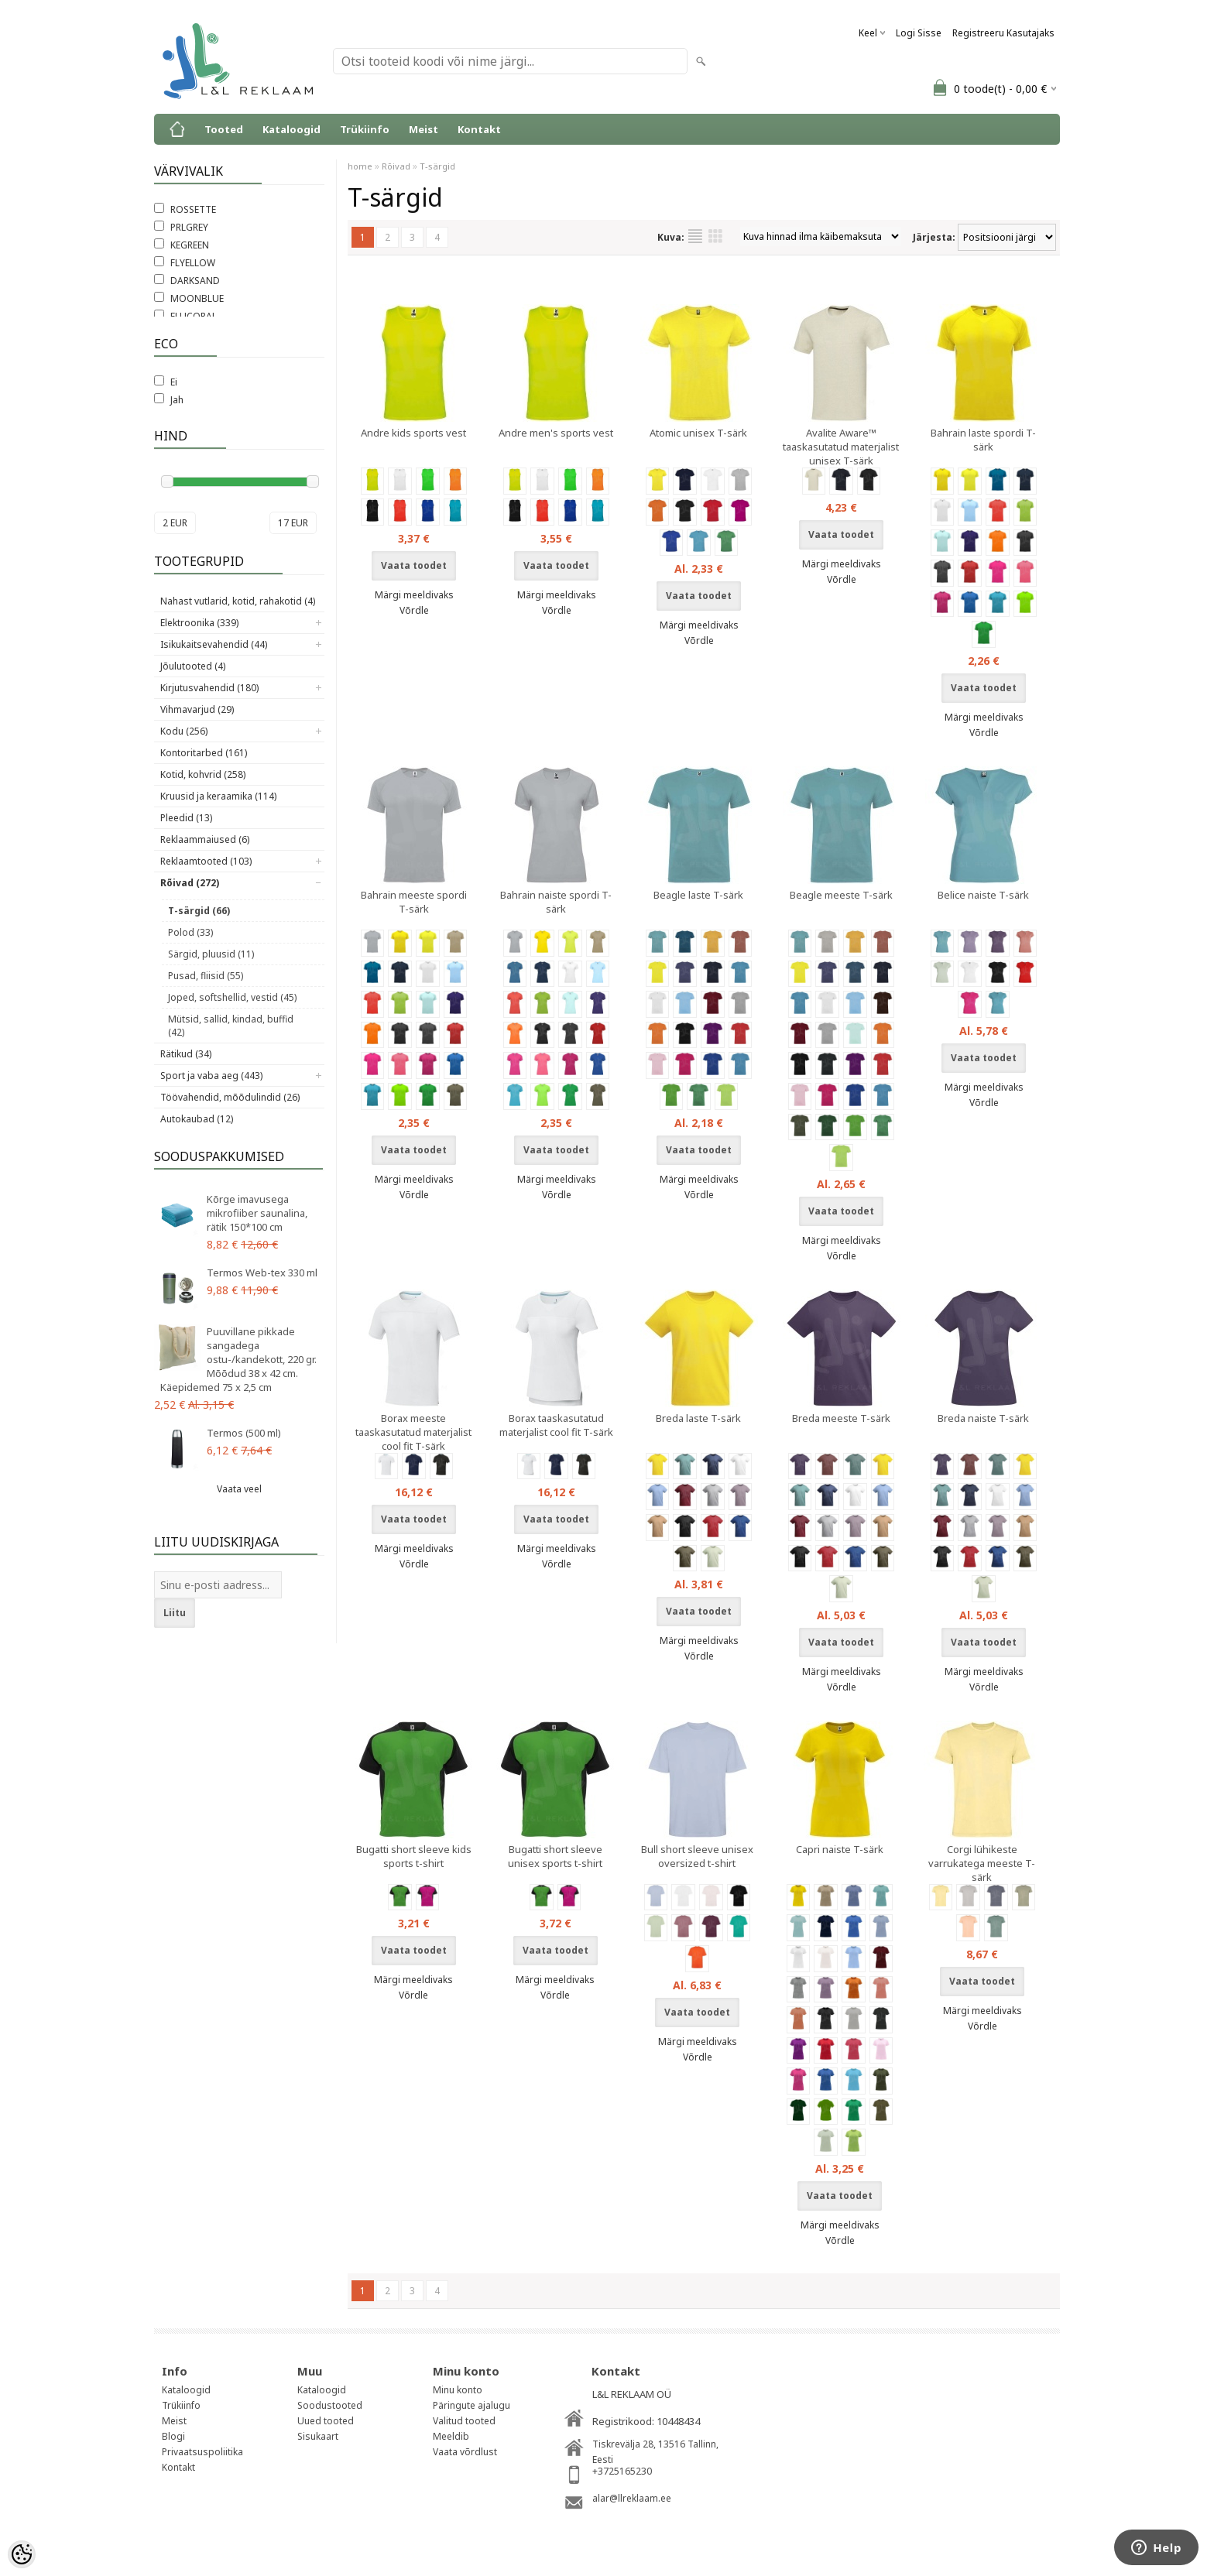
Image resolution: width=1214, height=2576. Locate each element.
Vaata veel (239, 1488)
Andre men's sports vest (556, 433)
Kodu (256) (183, 731)
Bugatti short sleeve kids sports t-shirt (414, 1856)
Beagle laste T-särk (698, 895)
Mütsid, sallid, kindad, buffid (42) (230, 1025)
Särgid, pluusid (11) (211, 954)
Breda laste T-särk (698, 1418)
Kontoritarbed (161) (203, 752)
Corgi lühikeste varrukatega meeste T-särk (981, 1863)
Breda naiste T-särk (983, 1418)
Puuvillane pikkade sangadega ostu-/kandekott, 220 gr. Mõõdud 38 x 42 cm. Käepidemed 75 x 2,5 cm (238, 1359)
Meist (423, 129)
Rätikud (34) (185, 1053)
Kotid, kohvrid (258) (202, 774)
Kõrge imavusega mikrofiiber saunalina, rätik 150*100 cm (257, 1213)
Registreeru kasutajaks (1003, 32)
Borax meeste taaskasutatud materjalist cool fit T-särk (413, 1432)
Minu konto (457, 2389)
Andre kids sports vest (413, 433)
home (360, 166)
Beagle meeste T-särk (841, 895)
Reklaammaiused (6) (204, 839)
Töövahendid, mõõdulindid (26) (230, 1097)
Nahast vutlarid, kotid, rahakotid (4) (237, 601)
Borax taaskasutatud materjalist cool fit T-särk (556, 1425)
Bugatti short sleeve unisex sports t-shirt (555, 1856)
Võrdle (414, 610)
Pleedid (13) (186, 817)
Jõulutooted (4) (192, 666)
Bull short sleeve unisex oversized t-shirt (697, 1856)
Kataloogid (291, 129)
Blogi (173, 2436)
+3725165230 (622, 2471)
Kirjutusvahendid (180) (209, 687)
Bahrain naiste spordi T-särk (556, 902)
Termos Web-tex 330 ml (262, 1272)
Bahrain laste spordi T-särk (983, 440)
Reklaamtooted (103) (206, 861)
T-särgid (437, 166)
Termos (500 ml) (244, 1433)
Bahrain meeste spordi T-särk (414, 902)
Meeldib (451, 2436)
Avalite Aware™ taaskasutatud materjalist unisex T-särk (841, 447)
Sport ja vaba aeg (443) (211, 1075)
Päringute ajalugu (471, 2405)
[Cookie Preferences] (22, 2554)
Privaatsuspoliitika (202, 2451)
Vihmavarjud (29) (197, 709)
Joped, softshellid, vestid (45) (232, 997)
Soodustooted (329, 2405)
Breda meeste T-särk (841, 1418)
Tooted (223, 129)
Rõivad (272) (189, 882)
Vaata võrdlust (465, 2451)
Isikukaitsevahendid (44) (213, 644)
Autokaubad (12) (196, 1118)
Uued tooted (325, 2420)
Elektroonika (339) (199, 622)
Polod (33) (190, 932)
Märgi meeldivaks (414, 594)
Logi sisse (918, 32)
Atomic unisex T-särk (698, 433)
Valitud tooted (464, 2420)
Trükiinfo (364, 129)
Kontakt (479, 129)
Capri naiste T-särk (839, 1849)
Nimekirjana (695, 236)
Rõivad (396, 166)
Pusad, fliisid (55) (205, 975)
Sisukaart (317, 2436)
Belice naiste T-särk (983, 895)
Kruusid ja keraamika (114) (218, 796)
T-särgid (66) (199, 910)
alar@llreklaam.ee (631, 2498)
